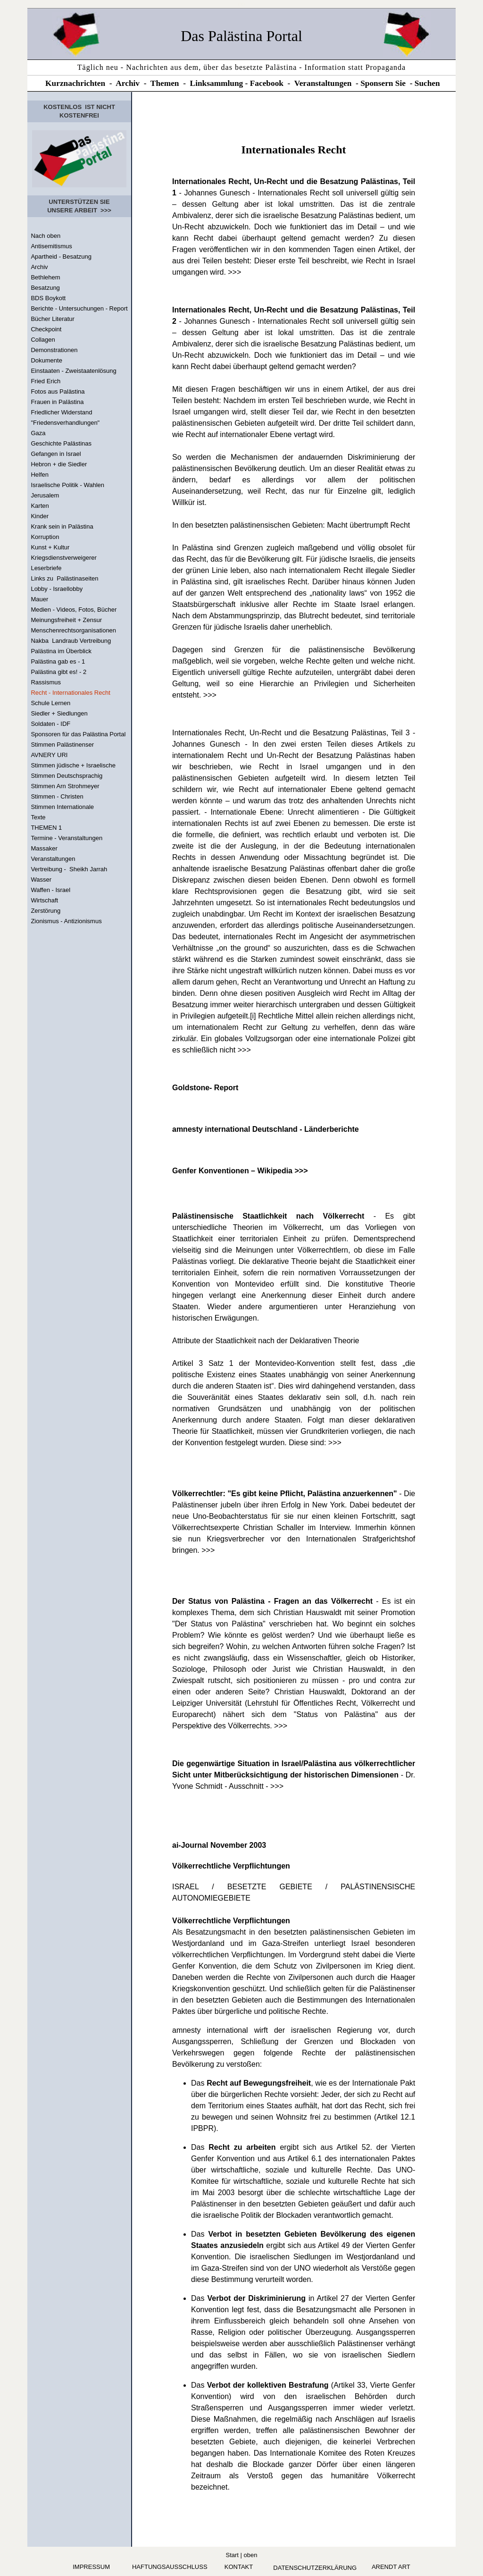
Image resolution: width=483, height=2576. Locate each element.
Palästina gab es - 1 (58, 661)
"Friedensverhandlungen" (65, 422)
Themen (164, 83)
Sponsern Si (381, 83)
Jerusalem (45, 495)
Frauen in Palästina (57, 401)
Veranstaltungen (323, 83)
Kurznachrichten (75, 83)
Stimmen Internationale (62, 806)
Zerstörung (45, 910)
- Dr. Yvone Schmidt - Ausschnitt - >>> (293, 1774)
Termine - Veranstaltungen (66, 838)
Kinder (40, 516)
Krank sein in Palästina (62, 526)
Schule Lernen (50, 703)
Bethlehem (45, 277)
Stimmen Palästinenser (62, 744)
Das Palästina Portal (241, 35)
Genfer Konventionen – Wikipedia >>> (240, 1171)
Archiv (128, 83)
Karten (40, 505)
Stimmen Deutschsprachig (66, 775)
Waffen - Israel (50, 889)
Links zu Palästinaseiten (64, 578)
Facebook (266, 83)
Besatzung (45, 287)
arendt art (391, 2566)
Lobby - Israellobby (57, 588)
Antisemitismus (51, 246)
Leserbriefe (46, 568)
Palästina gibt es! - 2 (58, 671)
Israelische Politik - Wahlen (67, 484)
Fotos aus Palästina (57, 391)
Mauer (39, 599)
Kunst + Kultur (50, 547)
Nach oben (45, 235)
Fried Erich (45, 381)
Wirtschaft (44, 900)
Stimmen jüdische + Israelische (73, 765)
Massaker (44, 848)
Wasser (41, 879)
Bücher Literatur (53, 318)
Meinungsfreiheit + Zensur (66, 619)
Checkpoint (46, 329)
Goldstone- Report (205, 1088)
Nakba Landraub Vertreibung (71, 640)
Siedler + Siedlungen (59, 713)
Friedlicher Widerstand (61, 412)
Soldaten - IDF (50, 723)
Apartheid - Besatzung (61, 256)
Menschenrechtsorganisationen (73, 630)
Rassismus (46, 682)
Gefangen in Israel (56, 453)
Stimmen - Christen (57, 796)
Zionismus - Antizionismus (66, 921)
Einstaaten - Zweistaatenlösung (73, 370)
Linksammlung (216, 83)
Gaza (38, 433)
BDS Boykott (48, 298)
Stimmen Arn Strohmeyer (65, 786)
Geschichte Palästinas (61, 443)
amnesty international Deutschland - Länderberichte (265, 1129)
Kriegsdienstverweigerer (63, 557)
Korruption (45, 536)
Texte (38, 817)
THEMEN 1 (46, 827)
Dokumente (46, 360)
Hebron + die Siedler (59, 464)
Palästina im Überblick (61, 651)
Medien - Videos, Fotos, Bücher (74, 609)
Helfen (40, 474)
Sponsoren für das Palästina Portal (78, 734)
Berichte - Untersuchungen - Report (79, 308)
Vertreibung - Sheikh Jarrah (69, 869)
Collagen (43, 339)
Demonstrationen (54, 350)
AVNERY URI (49, 754)
